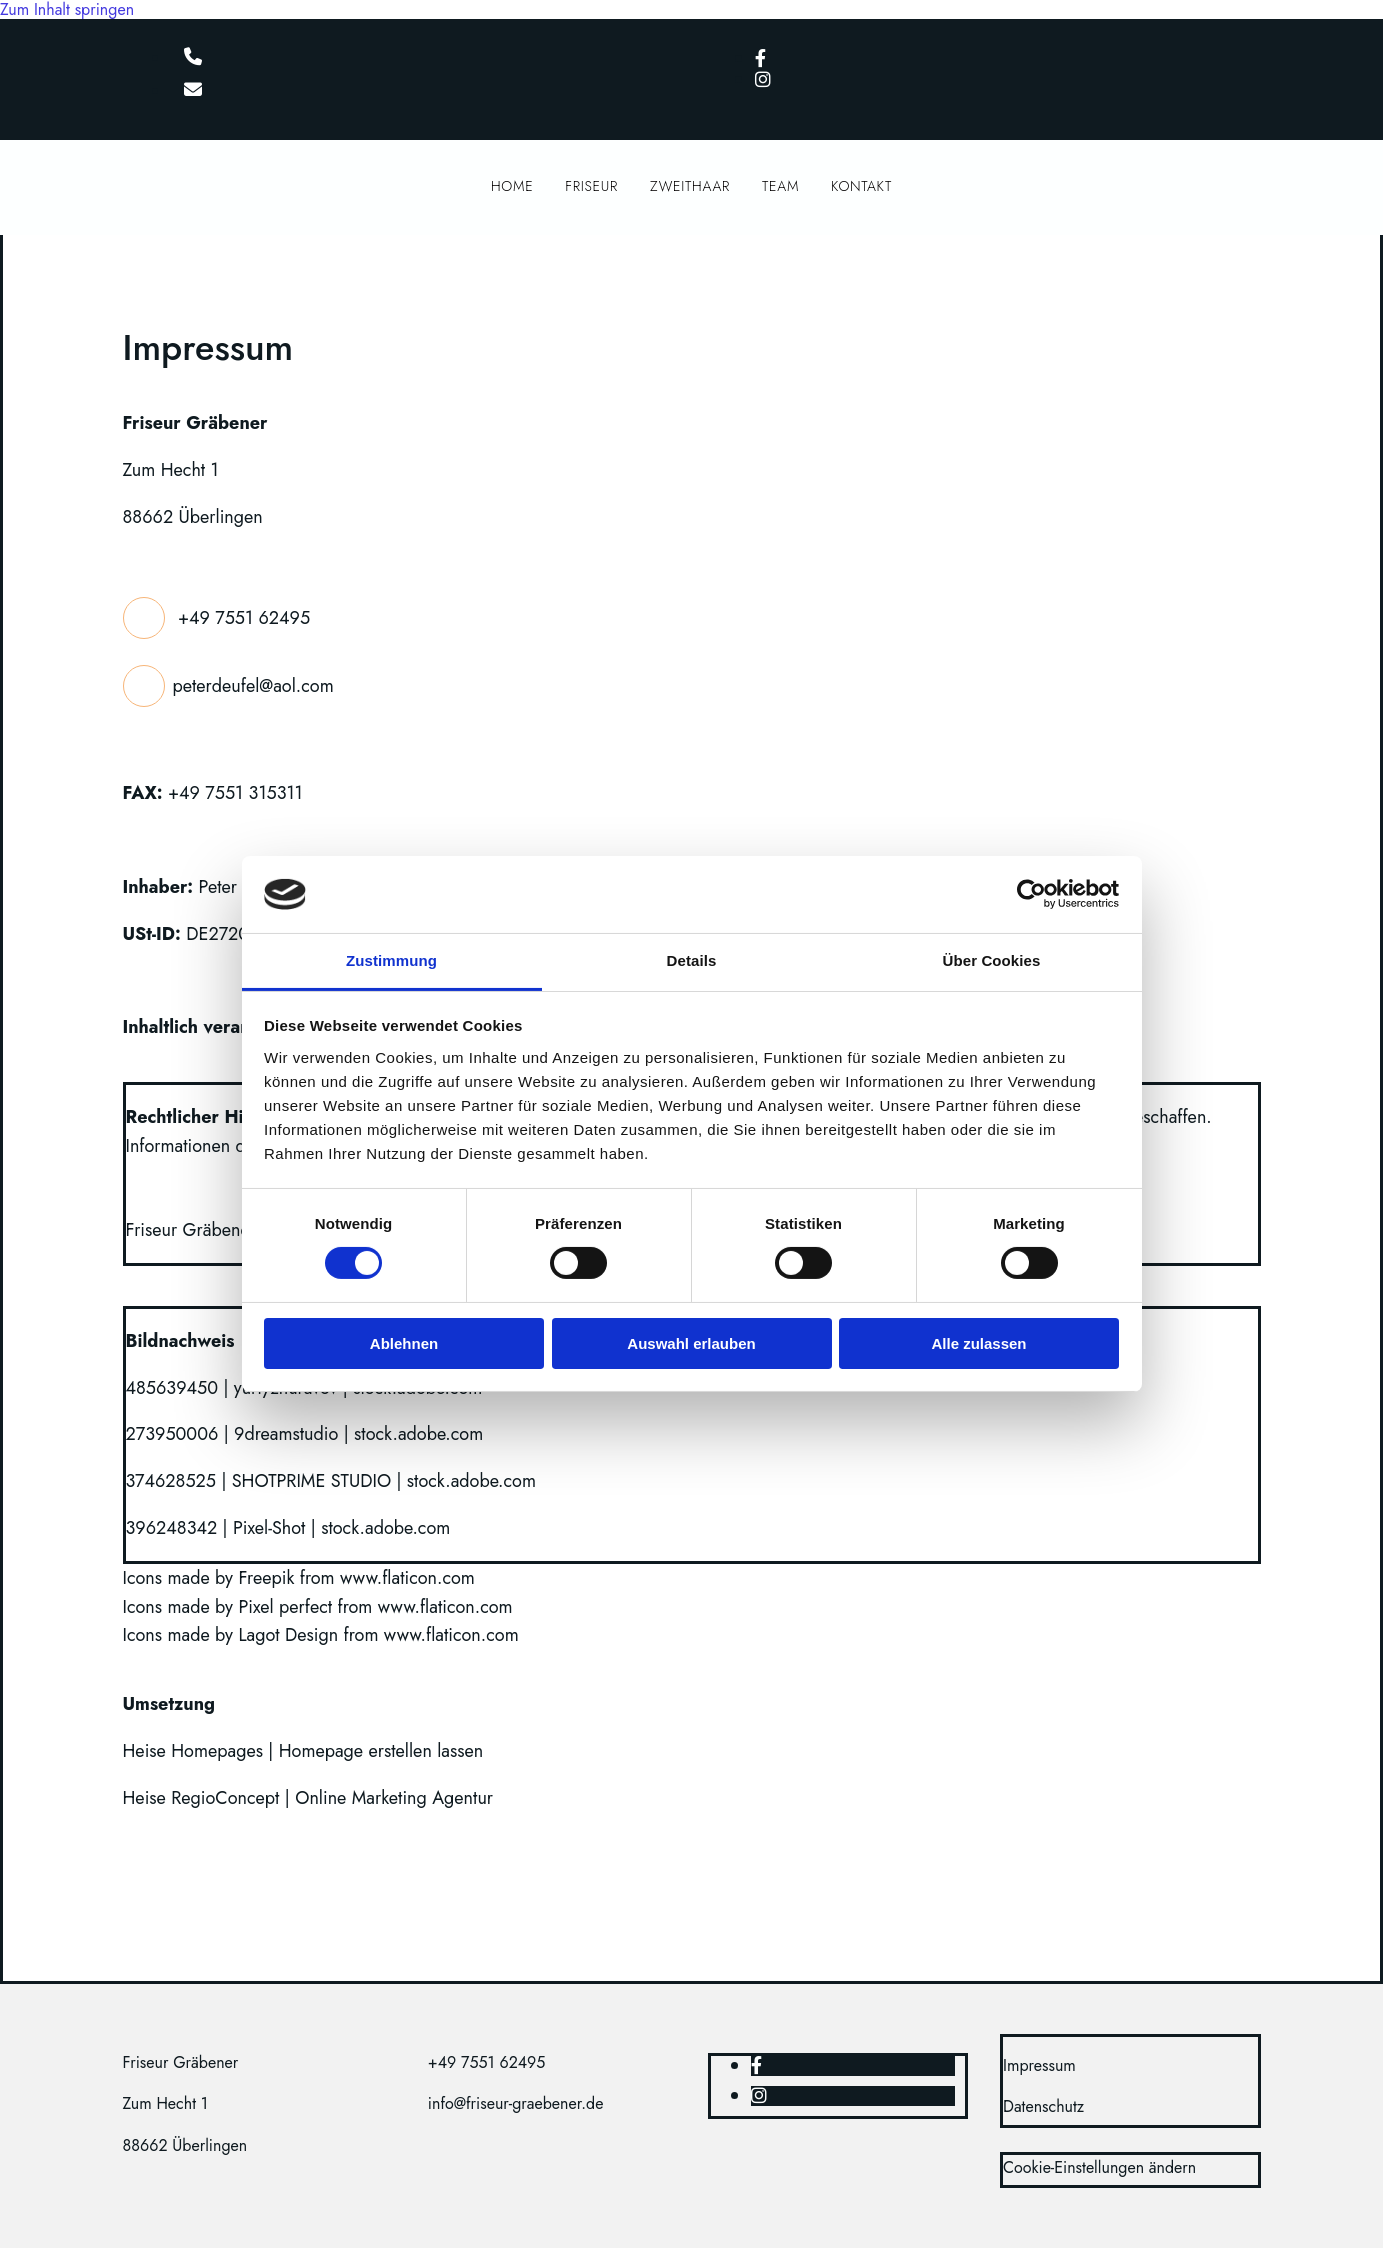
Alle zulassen (978, 1343)
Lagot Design (288, 1635)
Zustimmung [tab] (391, 960)
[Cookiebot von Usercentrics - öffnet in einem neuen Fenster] (1031, 894)
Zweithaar (690, 189)
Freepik (266, 1578)
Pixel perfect (285, 1607)
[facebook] (760, 59)
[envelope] (193, 90)
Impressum (1039, 2065)
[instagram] (763, 80)
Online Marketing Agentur (394, 1798)
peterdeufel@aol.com (253, 685)
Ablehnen (404, 1343)
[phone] (193, 57)
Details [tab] (692, 960)
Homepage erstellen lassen (381, 1751)
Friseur (591, 189)
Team (780, 189)
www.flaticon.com (407, 1578)
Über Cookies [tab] (992, 960)
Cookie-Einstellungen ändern (1099, 2167)
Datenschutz (1043, 2106)
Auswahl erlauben (691, 1343)
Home (512, 189)
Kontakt (861, 189)
